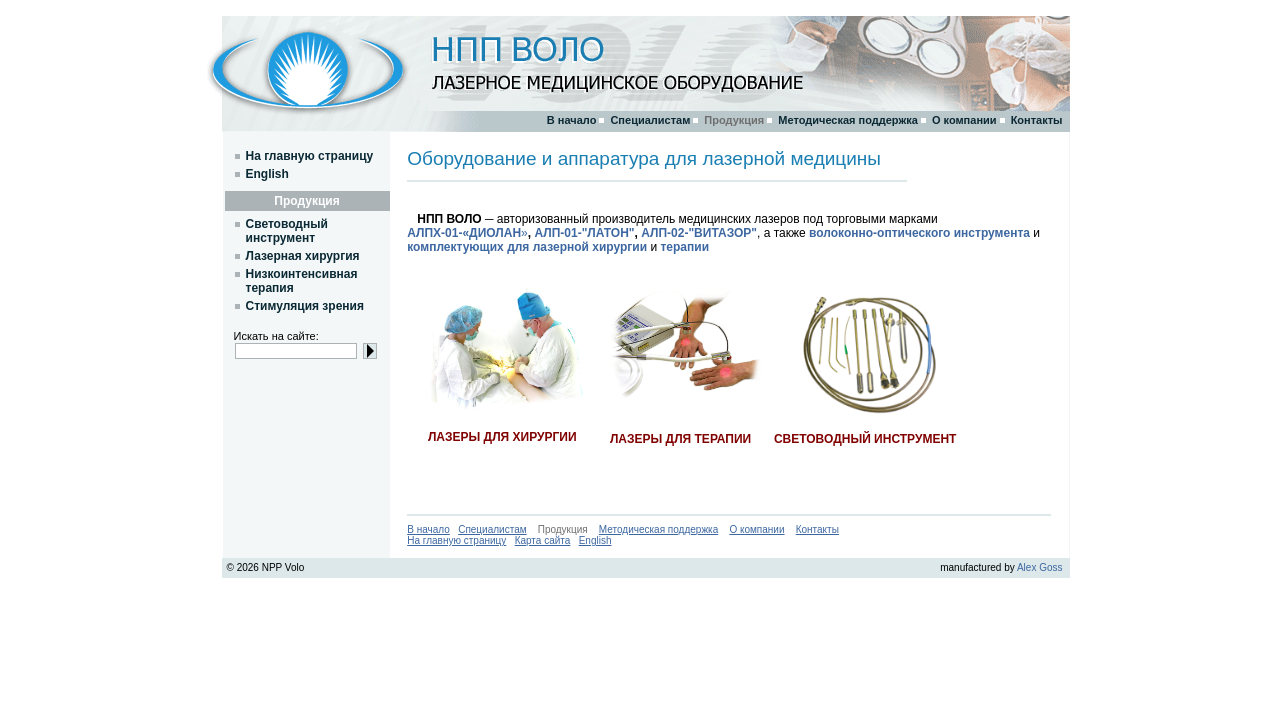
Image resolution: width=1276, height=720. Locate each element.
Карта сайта (543, 540)
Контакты (817, 529)
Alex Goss (1040, 567)
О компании (756, 529)
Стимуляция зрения (305, 306)
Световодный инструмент (287, 231)
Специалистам (492, 529)
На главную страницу (456, 540)
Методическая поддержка (658, 529)
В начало (428, 529)
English (595, 540)
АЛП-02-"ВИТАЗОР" (699, 233)
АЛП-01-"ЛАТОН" (584, 233)
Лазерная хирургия (303, 256)
